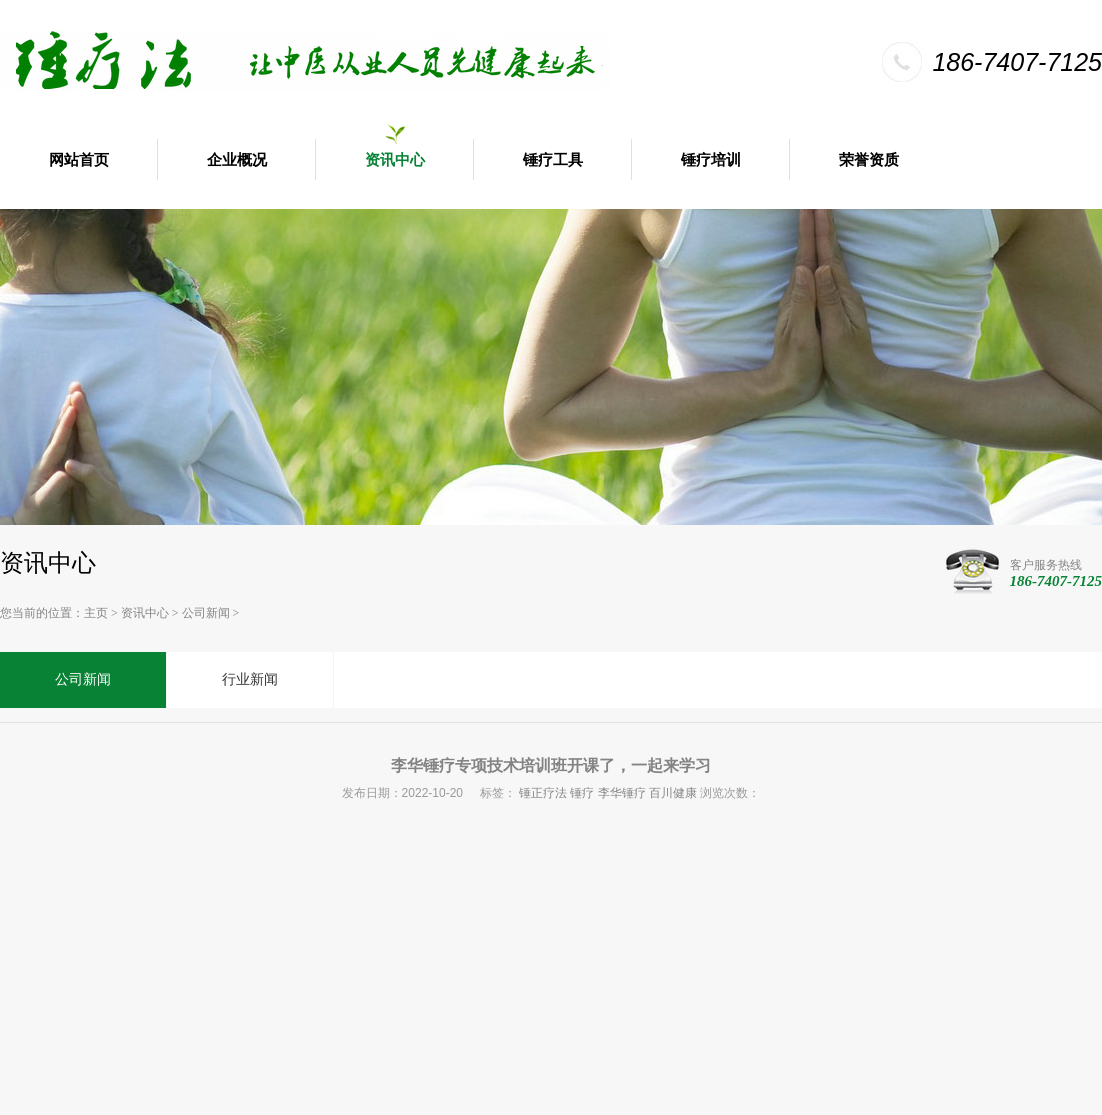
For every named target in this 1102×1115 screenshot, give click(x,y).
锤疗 (582, 793)
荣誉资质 (869, 160)
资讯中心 (395, 160)
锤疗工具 (553, 160)
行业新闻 (250, 679)
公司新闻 (206, 613)
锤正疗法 (543, 793)
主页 (96, 613)
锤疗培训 (711, 160)
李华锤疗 (622, 793)
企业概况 (237, 160)
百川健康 (673, 793)
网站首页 (79, 160)
